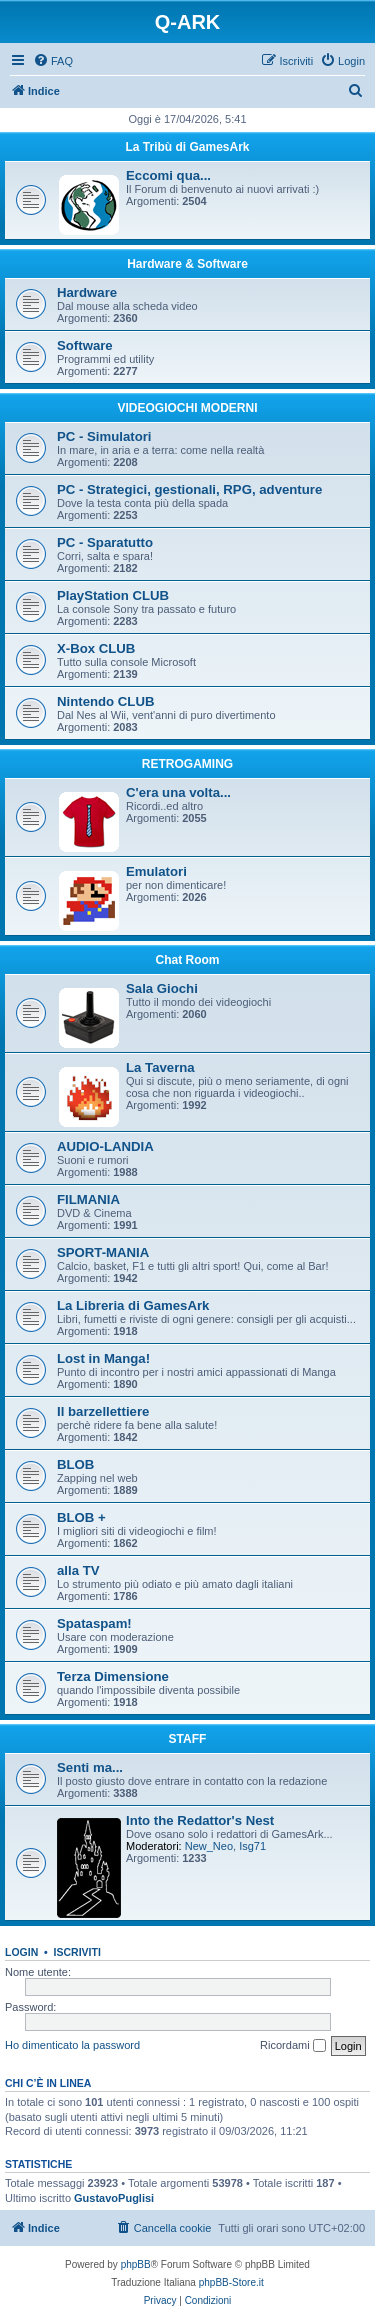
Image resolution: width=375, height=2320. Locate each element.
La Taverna (160, 1067)
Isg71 (252, 1846)
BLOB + (81, 1517)
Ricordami (293, 2046)
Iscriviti (77, 1952)
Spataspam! (94, 1623)
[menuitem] (53, 61)
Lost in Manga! (103, 1358)
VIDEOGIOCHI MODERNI (187, 408)
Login (21, 1952)
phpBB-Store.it (231, 2282)
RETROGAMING (187, 764)
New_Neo (209, 1846)
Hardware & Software (187, 264)
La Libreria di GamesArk (133, 1305)
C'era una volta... (178, 792)
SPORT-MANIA (103, 1252)
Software (85, 345)
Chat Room (188, 960)
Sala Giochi (162, 988)
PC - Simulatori (104, 436)
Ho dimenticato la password (72, 2045)
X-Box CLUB (96, 648)
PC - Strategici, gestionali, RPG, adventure (189, 489)
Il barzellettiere (103, 1411)
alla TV (78, 1570)
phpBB (136, 2264)
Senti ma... (90, 1767)
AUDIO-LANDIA (105, 1146)
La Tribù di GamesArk (187, 147)
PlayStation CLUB (113, 595)
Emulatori (156, 871)
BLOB (75, 1464)
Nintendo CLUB (105, 701)
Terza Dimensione (113, 1676)
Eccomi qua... (168, 175)
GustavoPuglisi (114, 2198)
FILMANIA (88, 1199)
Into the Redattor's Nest (200, 1820)
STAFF (188, 1739)
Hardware (87, 292)
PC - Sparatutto (105, 542)
